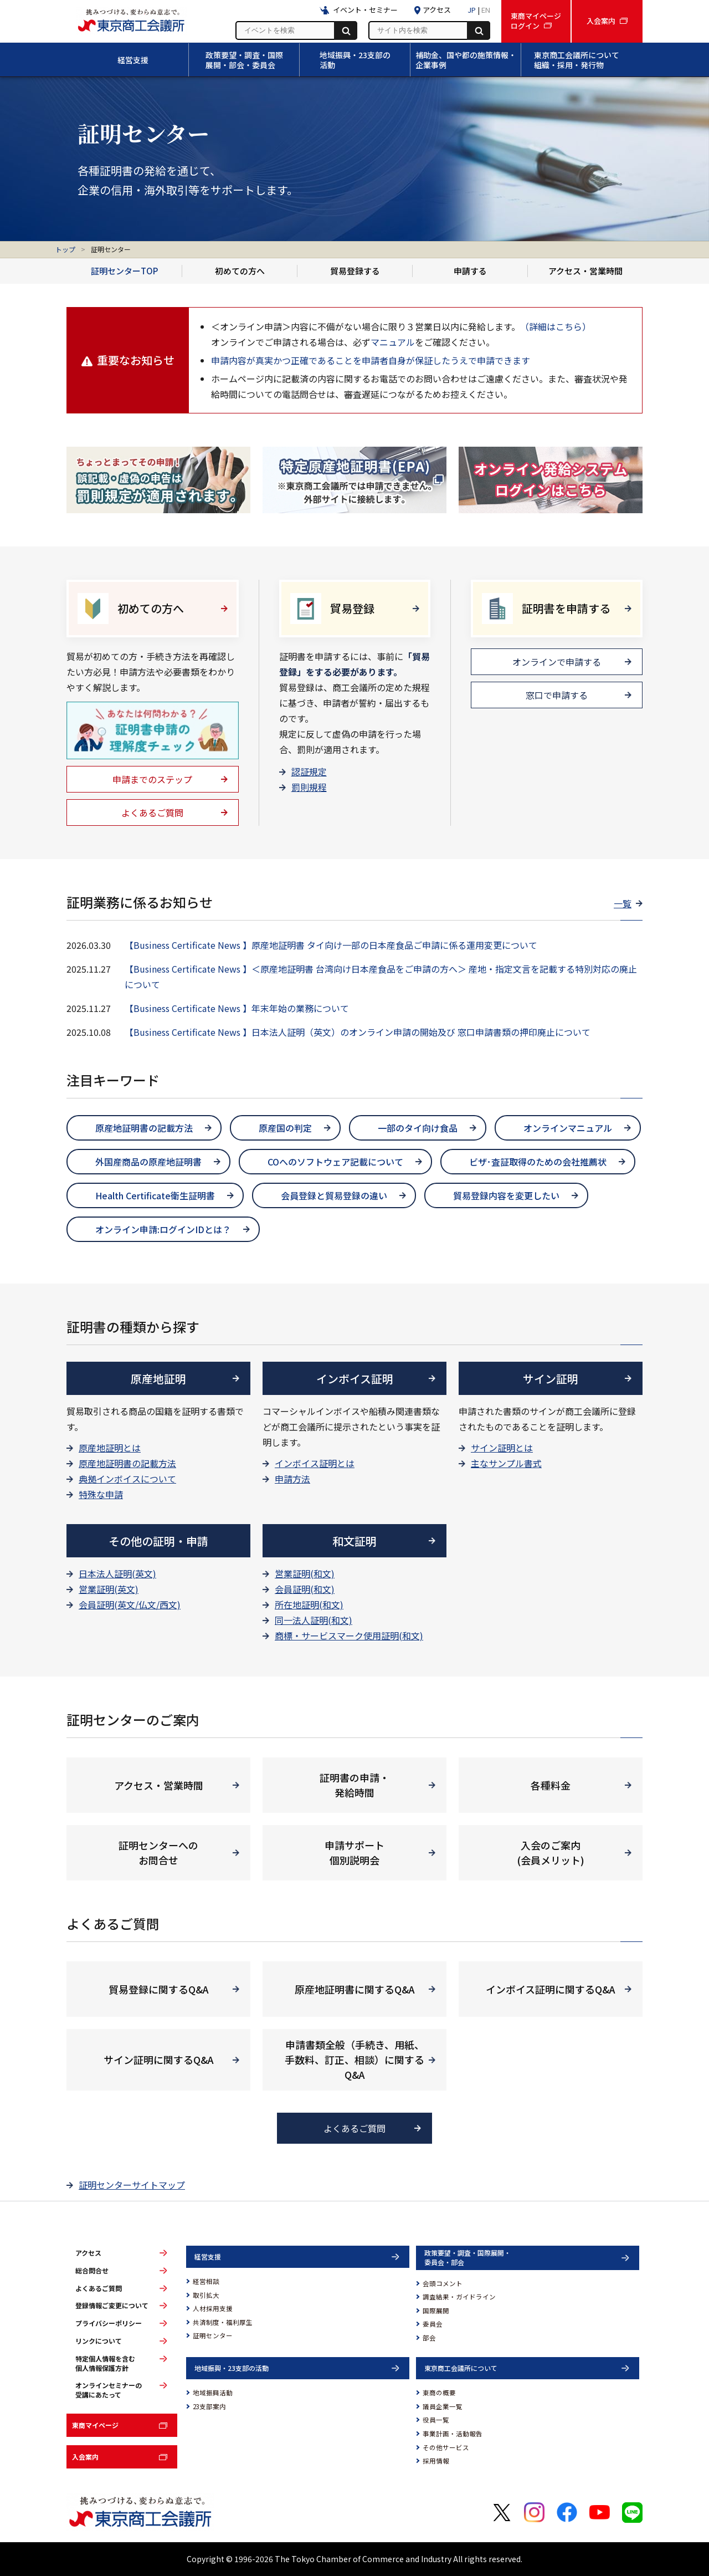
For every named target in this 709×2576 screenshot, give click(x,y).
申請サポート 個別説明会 (354, 1852)
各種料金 (551, 1785)
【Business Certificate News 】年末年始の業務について (237, 1008)
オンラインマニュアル (567, 1127)
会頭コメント (443, 2283)
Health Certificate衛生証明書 (155, 1195)
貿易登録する (355, 271)
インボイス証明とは (314, 1463)
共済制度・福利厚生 (223, 2322)
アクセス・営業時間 (585, 271)
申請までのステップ (152, 779)
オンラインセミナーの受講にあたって (108, 2390)
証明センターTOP (124, 271)
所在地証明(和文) (309, 1604)
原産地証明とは (110, 1447)
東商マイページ (95, 2425)
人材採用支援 (213, 2308)
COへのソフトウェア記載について (335, 1161)
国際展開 (436, 2310)
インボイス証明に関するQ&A (550, 1989)
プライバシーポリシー (108, 2323)
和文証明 (354, 1541)
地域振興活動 (213, 2392)
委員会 (433, 2323)
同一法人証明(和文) (313, 1620)
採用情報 (436, 2460)
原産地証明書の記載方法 (144, 1127)
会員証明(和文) (305, 1589)
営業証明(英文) (108, 1589)
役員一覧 (436, 2419)
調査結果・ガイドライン (459, 2296)
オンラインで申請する (556, 661)
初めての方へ (240, 271)
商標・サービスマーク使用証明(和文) (349, 1635)
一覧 (622, 903)
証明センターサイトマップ (132, 2184)
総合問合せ (92, 2270)
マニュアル (393, 342)
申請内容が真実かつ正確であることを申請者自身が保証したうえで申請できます (370, 360)
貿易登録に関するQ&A (159, 1989)
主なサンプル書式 (506, 1463)
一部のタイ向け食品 (418, 1127)
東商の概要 (439, 2392)
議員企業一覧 (443, 2406)
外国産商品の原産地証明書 (148, 1161)
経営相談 (206, 2281)
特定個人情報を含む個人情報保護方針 (105, 2363)
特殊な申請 (101, 1494)
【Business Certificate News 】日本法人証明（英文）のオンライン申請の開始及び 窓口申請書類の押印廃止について (357, 1032)
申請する (470, 271)
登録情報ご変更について (111, 2305)
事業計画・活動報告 (452, 2433)
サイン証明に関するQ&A (159, 2059)
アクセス (88, 2252)
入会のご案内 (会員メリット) (550, 1852)
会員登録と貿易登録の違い (334, 1195)
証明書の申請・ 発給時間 (354, 1785)
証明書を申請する (566, 608)
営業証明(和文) (305, 1573)
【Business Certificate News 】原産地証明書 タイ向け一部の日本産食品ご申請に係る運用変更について (331, 945)
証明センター (213, 2335)
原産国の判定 (285, 1127)
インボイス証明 (354, 1379)
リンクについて (98, 2341)
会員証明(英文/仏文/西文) (130, 1604)
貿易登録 (352, 608)
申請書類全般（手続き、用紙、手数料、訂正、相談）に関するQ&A (354, 2059)
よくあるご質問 (152, 812)
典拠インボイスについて (127, 1478)
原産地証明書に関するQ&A (355, 1989)
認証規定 (309, 771)
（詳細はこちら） (555, 326)
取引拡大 (206, 2295)
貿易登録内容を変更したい (506, 1195)
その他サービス (446, 2447)
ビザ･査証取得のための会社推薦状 (538, 1161)
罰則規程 (309, 787)
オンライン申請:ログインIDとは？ (163, 1229)
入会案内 (85, 2456)
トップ (65, 249)
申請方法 (292, 1478)
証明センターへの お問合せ (158, 1852)
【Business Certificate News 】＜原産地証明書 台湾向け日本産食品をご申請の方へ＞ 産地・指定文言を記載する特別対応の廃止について (381, 976)
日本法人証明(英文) (117, 1573)
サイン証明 (550, 1379)
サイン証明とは (502, 1447)
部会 (429, 2337)
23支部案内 (209, 2406)
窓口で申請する (557, 695)
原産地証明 (158, 1379)
